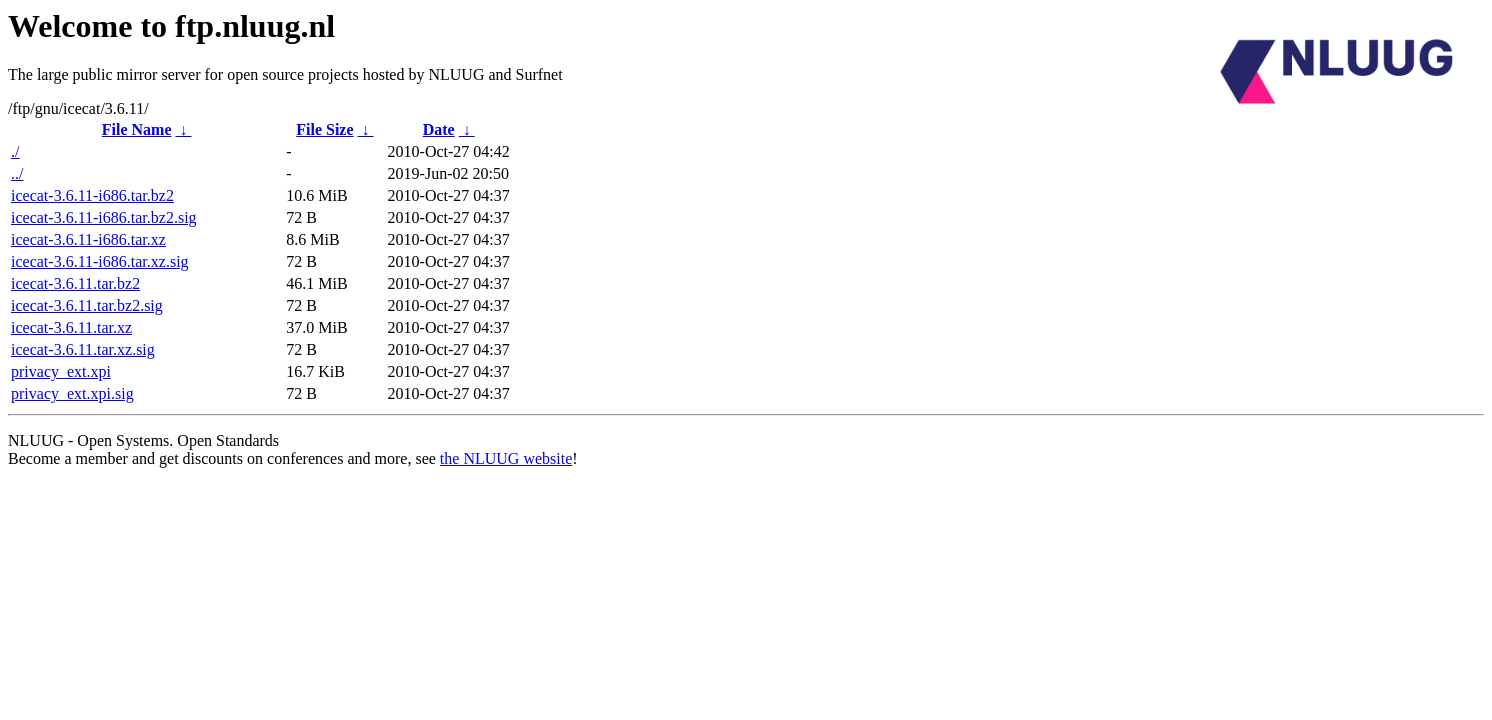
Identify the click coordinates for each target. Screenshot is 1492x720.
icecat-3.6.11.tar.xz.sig (83, 349)
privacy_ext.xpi (61, 371)
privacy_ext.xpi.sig (72, 393)
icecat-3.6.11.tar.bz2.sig (87, 305)
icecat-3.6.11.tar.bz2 (75, 283)
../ (17, 173)
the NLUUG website (506, 458)
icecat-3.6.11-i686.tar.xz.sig (100, 261)
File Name (137, 129)
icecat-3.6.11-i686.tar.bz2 (92, 195)
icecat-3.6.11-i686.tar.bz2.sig (104, 217)
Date (439, 129)
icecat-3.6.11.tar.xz (71, 327)
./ (15, 151)
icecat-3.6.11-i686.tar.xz (88, 239)
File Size (324, 129)
